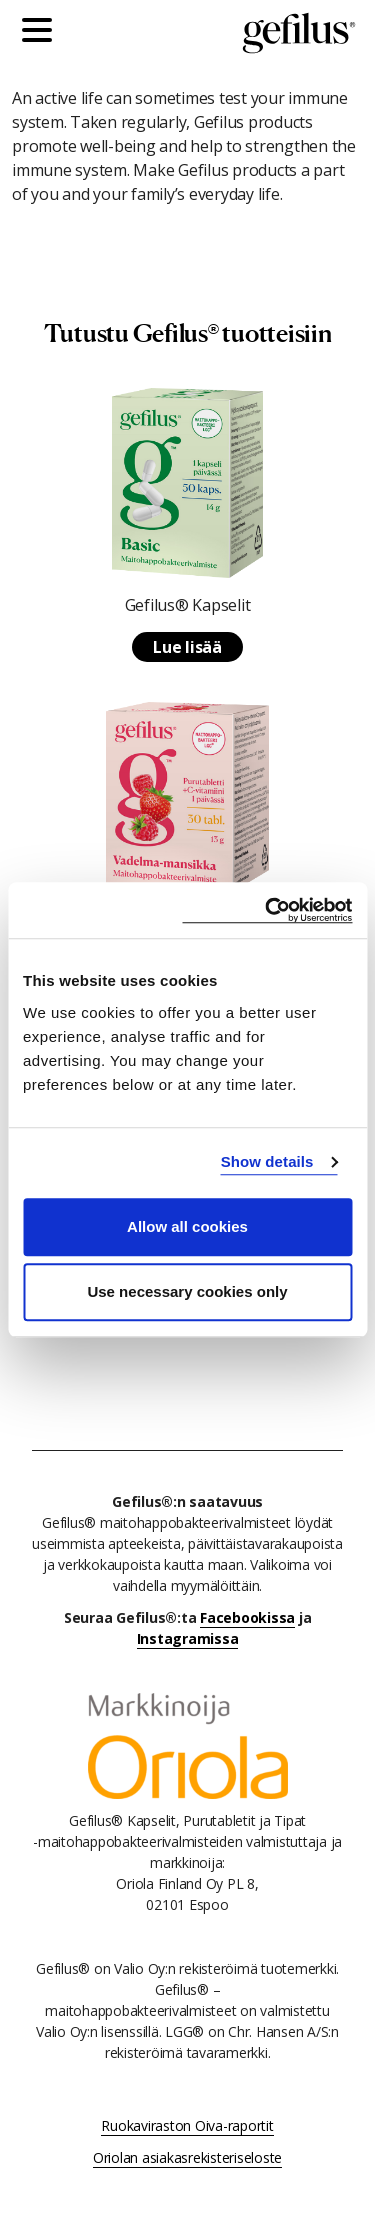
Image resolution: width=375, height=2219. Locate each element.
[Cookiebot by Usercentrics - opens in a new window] (267, 910)
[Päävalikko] (42, 33)
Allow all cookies (187, 1226)
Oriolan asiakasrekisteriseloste (187, 2157)
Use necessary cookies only (187, 1291)
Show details (267, 1161)
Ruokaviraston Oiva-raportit (187, 2125)
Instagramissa (188, 1638)
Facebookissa (247, 1617)
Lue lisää (187, 647)
